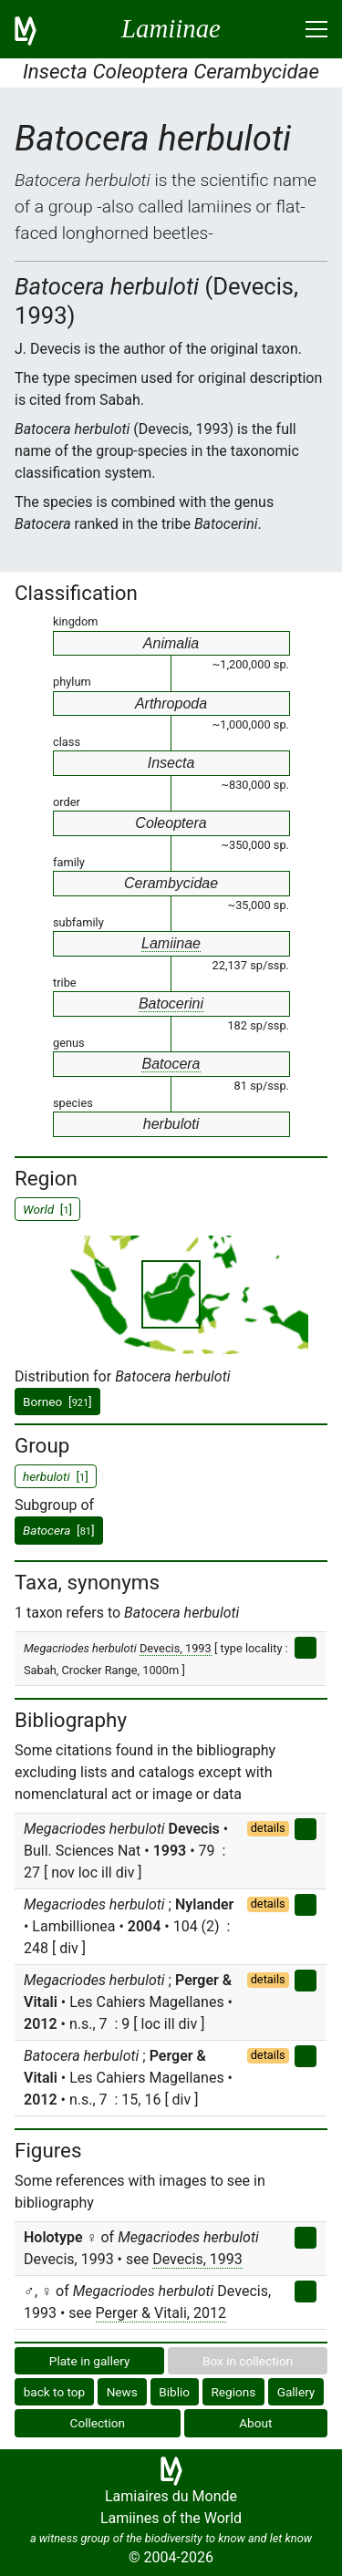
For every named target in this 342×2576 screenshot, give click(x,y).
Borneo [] (57, 1401)
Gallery (296, 2392)
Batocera (170, 1063)
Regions (233, 2392)
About (255, 2423)
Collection (98, 2423)
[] (59, 1530)
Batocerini (171, 1003)
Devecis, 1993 (176, 1648)
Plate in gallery (89, 2361)
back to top (55, 2392)
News (122, 2392)
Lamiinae (171, 943)
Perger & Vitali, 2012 (161, 2313)
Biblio (174, 2392)
